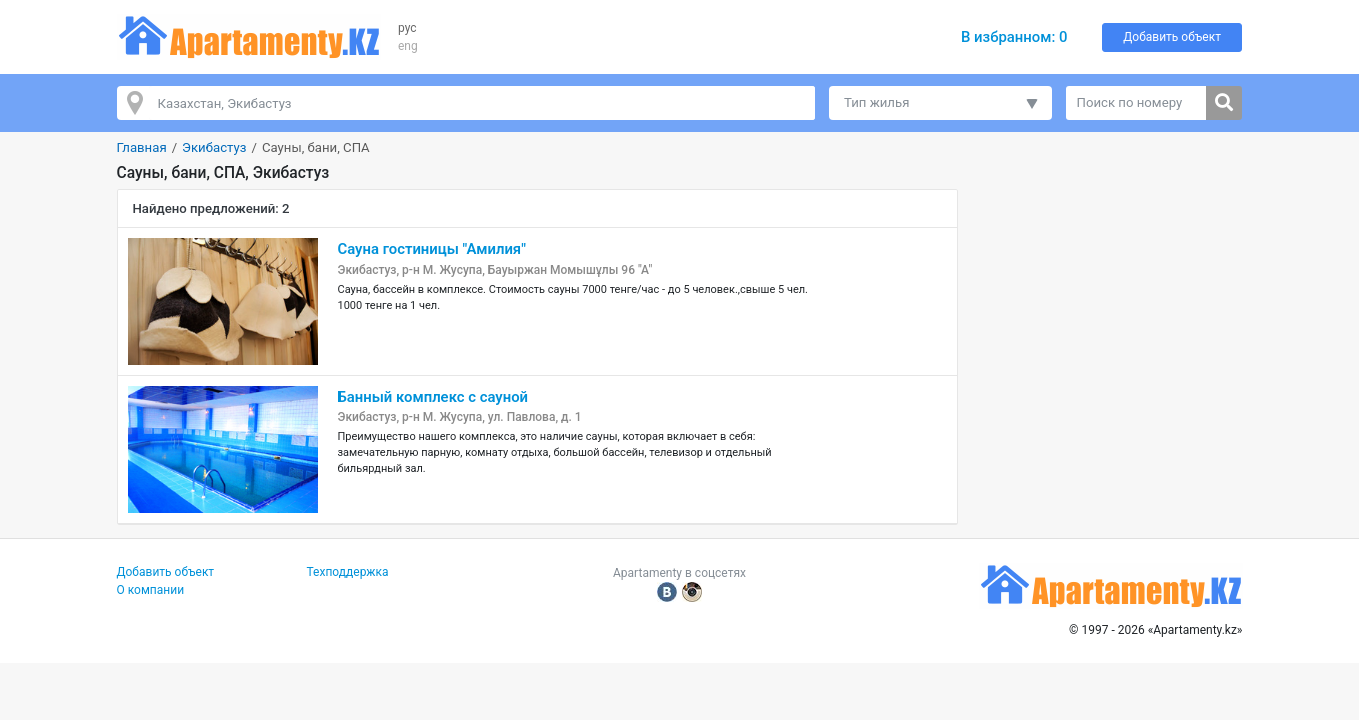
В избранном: (1014, 37)
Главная (142, 147)
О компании (151, 590)
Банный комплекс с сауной (433, 397)
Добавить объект (1172, 37)
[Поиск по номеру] (1136, 103)
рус (407, 28)
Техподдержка (348, 572)
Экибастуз (214, 147)
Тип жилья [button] (876, 102)
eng (408, 46)
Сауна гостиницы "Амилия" (432, 249)
